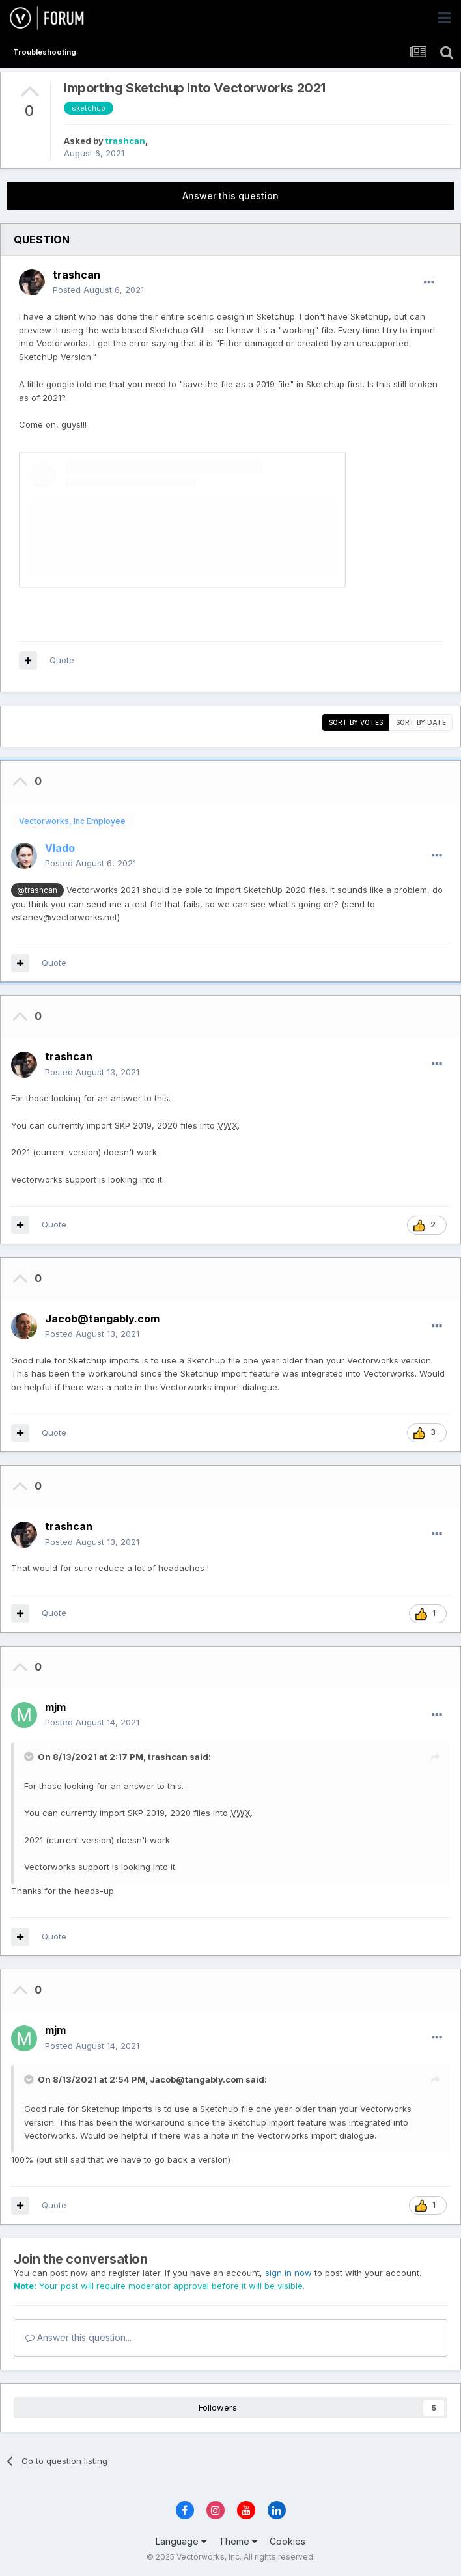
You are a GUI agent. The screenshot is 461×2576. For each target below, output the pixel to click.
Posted (98, 289)
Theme (238, 2541)
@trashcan (37, 890)
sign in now (288, 2273)
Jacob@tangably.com (197, 2079)
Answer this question (230, 195)
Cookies (287, 2541)
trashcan (125, 140)
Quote (61, 660)
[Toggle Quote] (30, 1756)
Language (181, 2541)
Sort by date (421, 722)
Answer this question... (78, 2337)
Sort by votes (356, 722)
